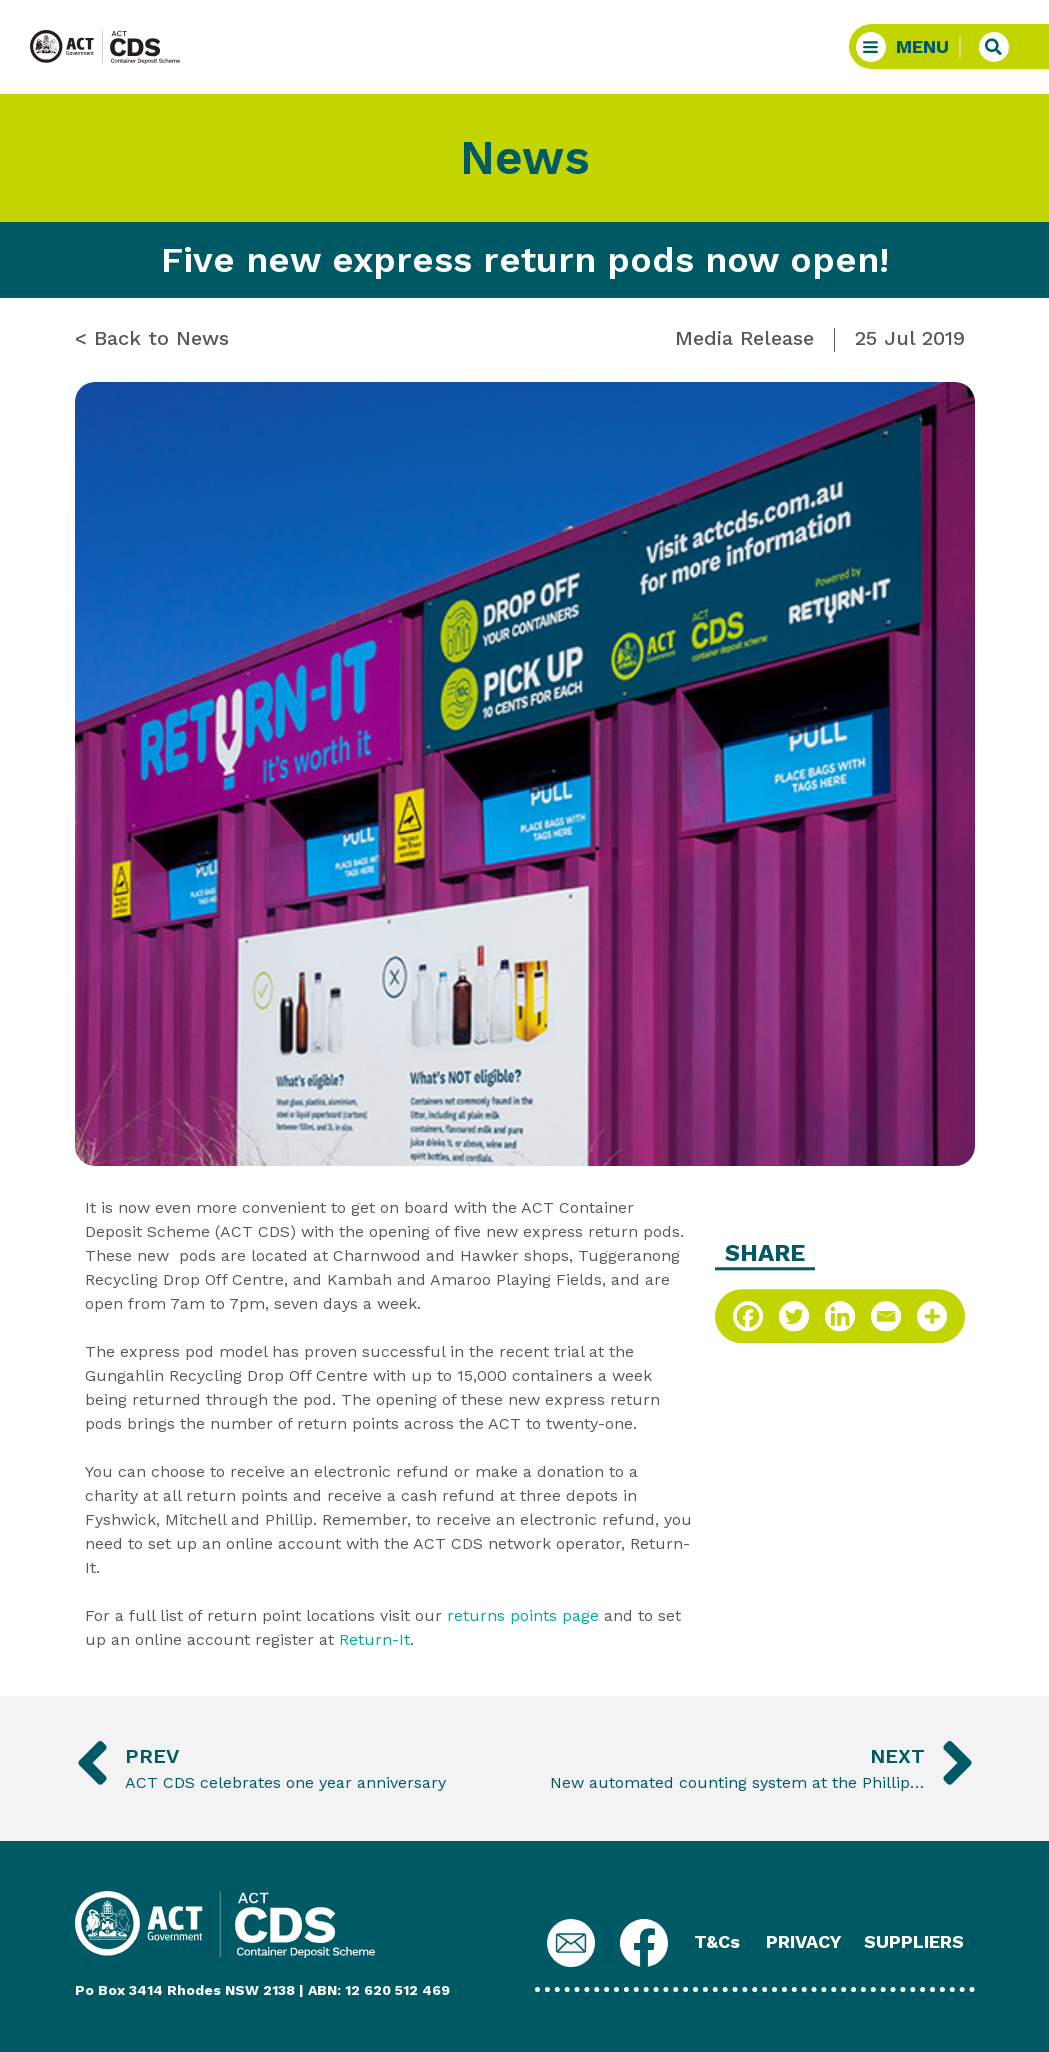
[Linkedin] (840, 1316)
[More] (932, 1316)
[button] (909, 46)
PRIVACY (803, 1941)
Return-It (374, 1639)
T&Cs (717, 1941)
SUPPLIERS (914, 1941)
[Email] (886, 1316)
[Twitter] (794, 1316)
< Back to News (152, 338)
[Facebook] (748, 1316)
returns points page (523, 1615)
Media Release (744, 338)
